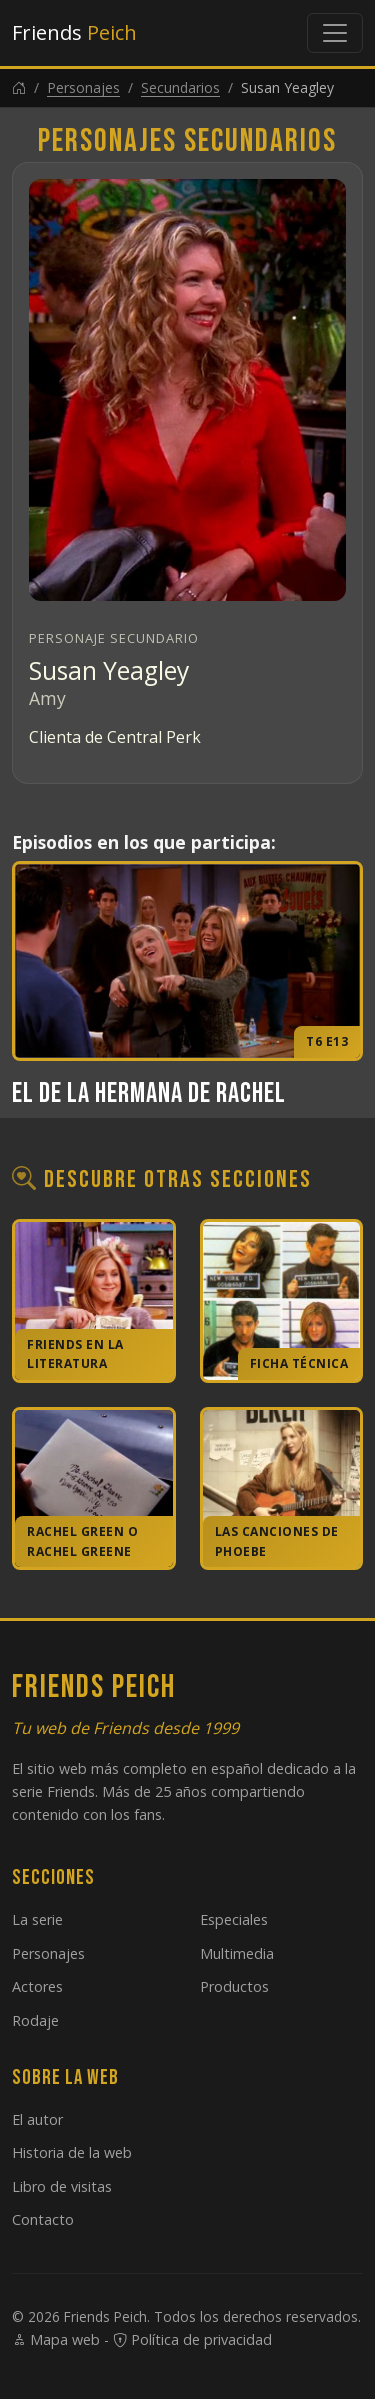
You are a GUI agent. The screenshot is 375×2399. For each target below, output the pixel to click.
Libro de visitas (62, 2186)
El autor (37, 2119)
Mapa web (56, 2339)
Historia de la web (72, 2152)
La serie (37, 1919)
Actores (37, 1986)
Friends (74, 32)
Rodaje (35, 2020)
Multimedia (237, 1953)
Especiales (234, 1919)
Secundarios (180, 87)
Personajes (83, 87)
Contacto (43, 2219)
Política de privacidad (192, 2339)
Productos (234, 1986)
